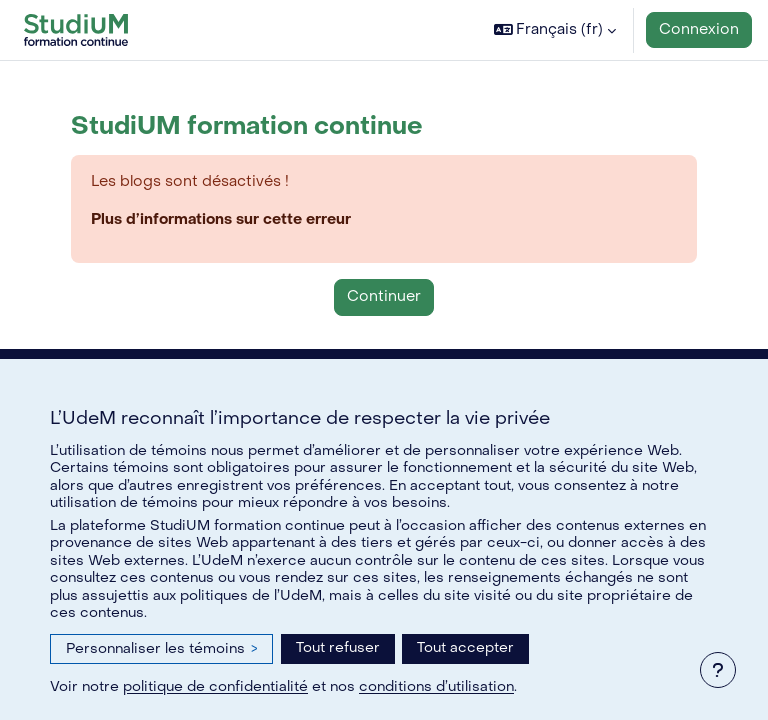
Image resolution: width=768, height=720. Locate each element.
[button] (555, 30)
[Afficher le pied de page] (718, 670)
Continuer (384, 296)
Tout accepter (465, 647)
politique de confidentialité (215, 686)
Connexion (699, 29)
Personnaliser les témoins (161, 648)
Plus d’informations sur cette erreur (221, 219)
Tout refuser (338, 647)
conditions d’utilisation (436, 686)
